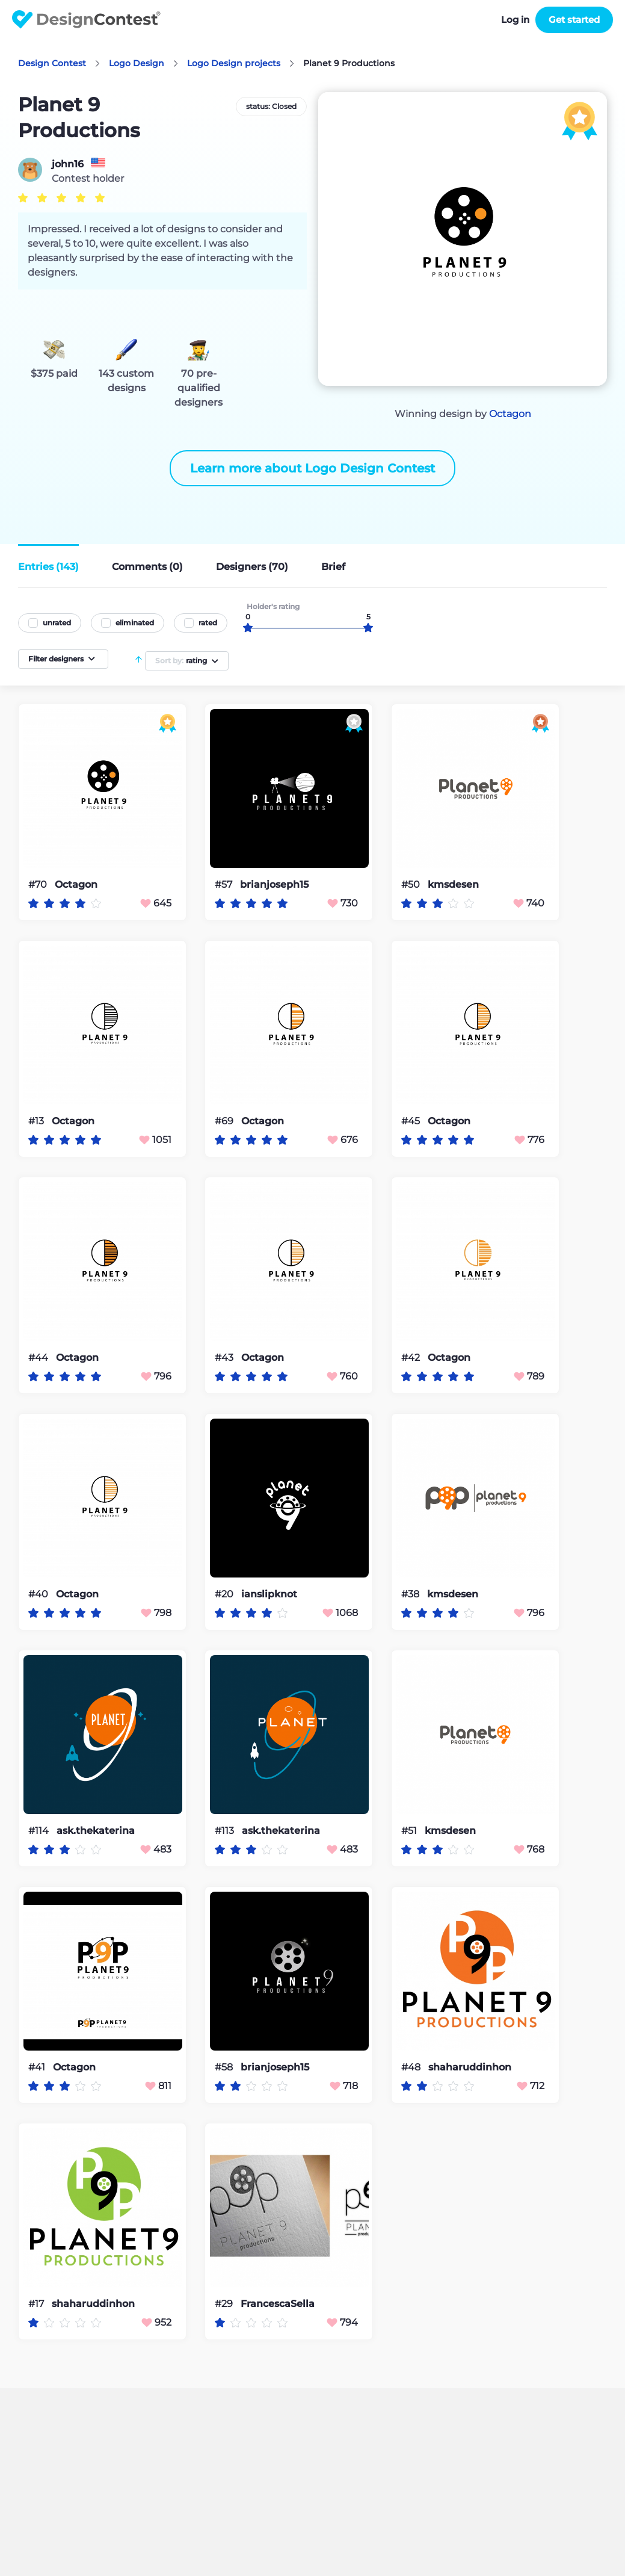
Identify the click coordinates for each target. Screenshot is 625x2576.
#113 (225, 1830)
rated (208, 622)
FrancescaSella (278, 2304)
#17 (37, 2303)
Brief (333, 566)
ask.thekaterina (96, 1831)
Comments (147, 566)
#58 (225, 2067)
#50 (411, 884)
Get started (574, 19)
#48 (412, 2067)
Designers (252, 566)
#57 (225, 884)
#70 (38, 884)
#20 (225, 1594)
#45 (411, 1121)
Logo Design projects (233, 63)
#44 (39, 1357)
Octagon (510, 414)
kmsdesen (453, 885)
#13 (37, 1121)
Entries (48, 566)
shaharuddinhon (469, 2067)
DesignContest (86, 19)
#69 (225, 1121)
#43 (225, 1357)
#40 (39, 1594)
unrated (57, 622)
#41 (38, 2067)
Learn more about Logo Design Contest (312, 468)
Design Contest (52, 63)
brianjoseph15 (274, 885)
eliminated (134, 622)
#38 (411, 1594)
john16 (68, 164)
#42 (411, 1357)
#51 (410, 1830)
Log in (515, 19)
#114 (39, 1830)
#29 (225, 2303)
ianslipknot (269, 1594)
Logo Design (136, 63)
